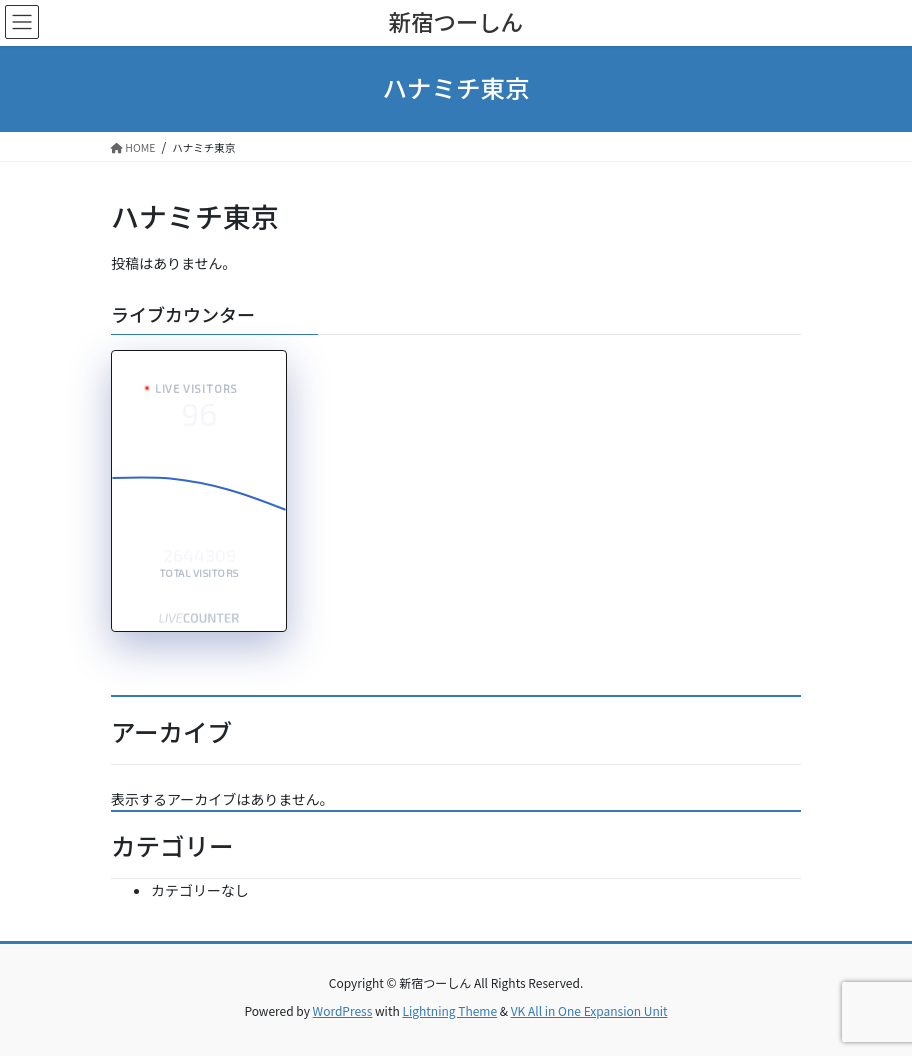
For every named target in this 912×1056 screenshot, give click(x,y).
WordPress (343, 1010)
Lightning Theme (449, 1010)
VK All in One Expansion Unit (589, 1010)
